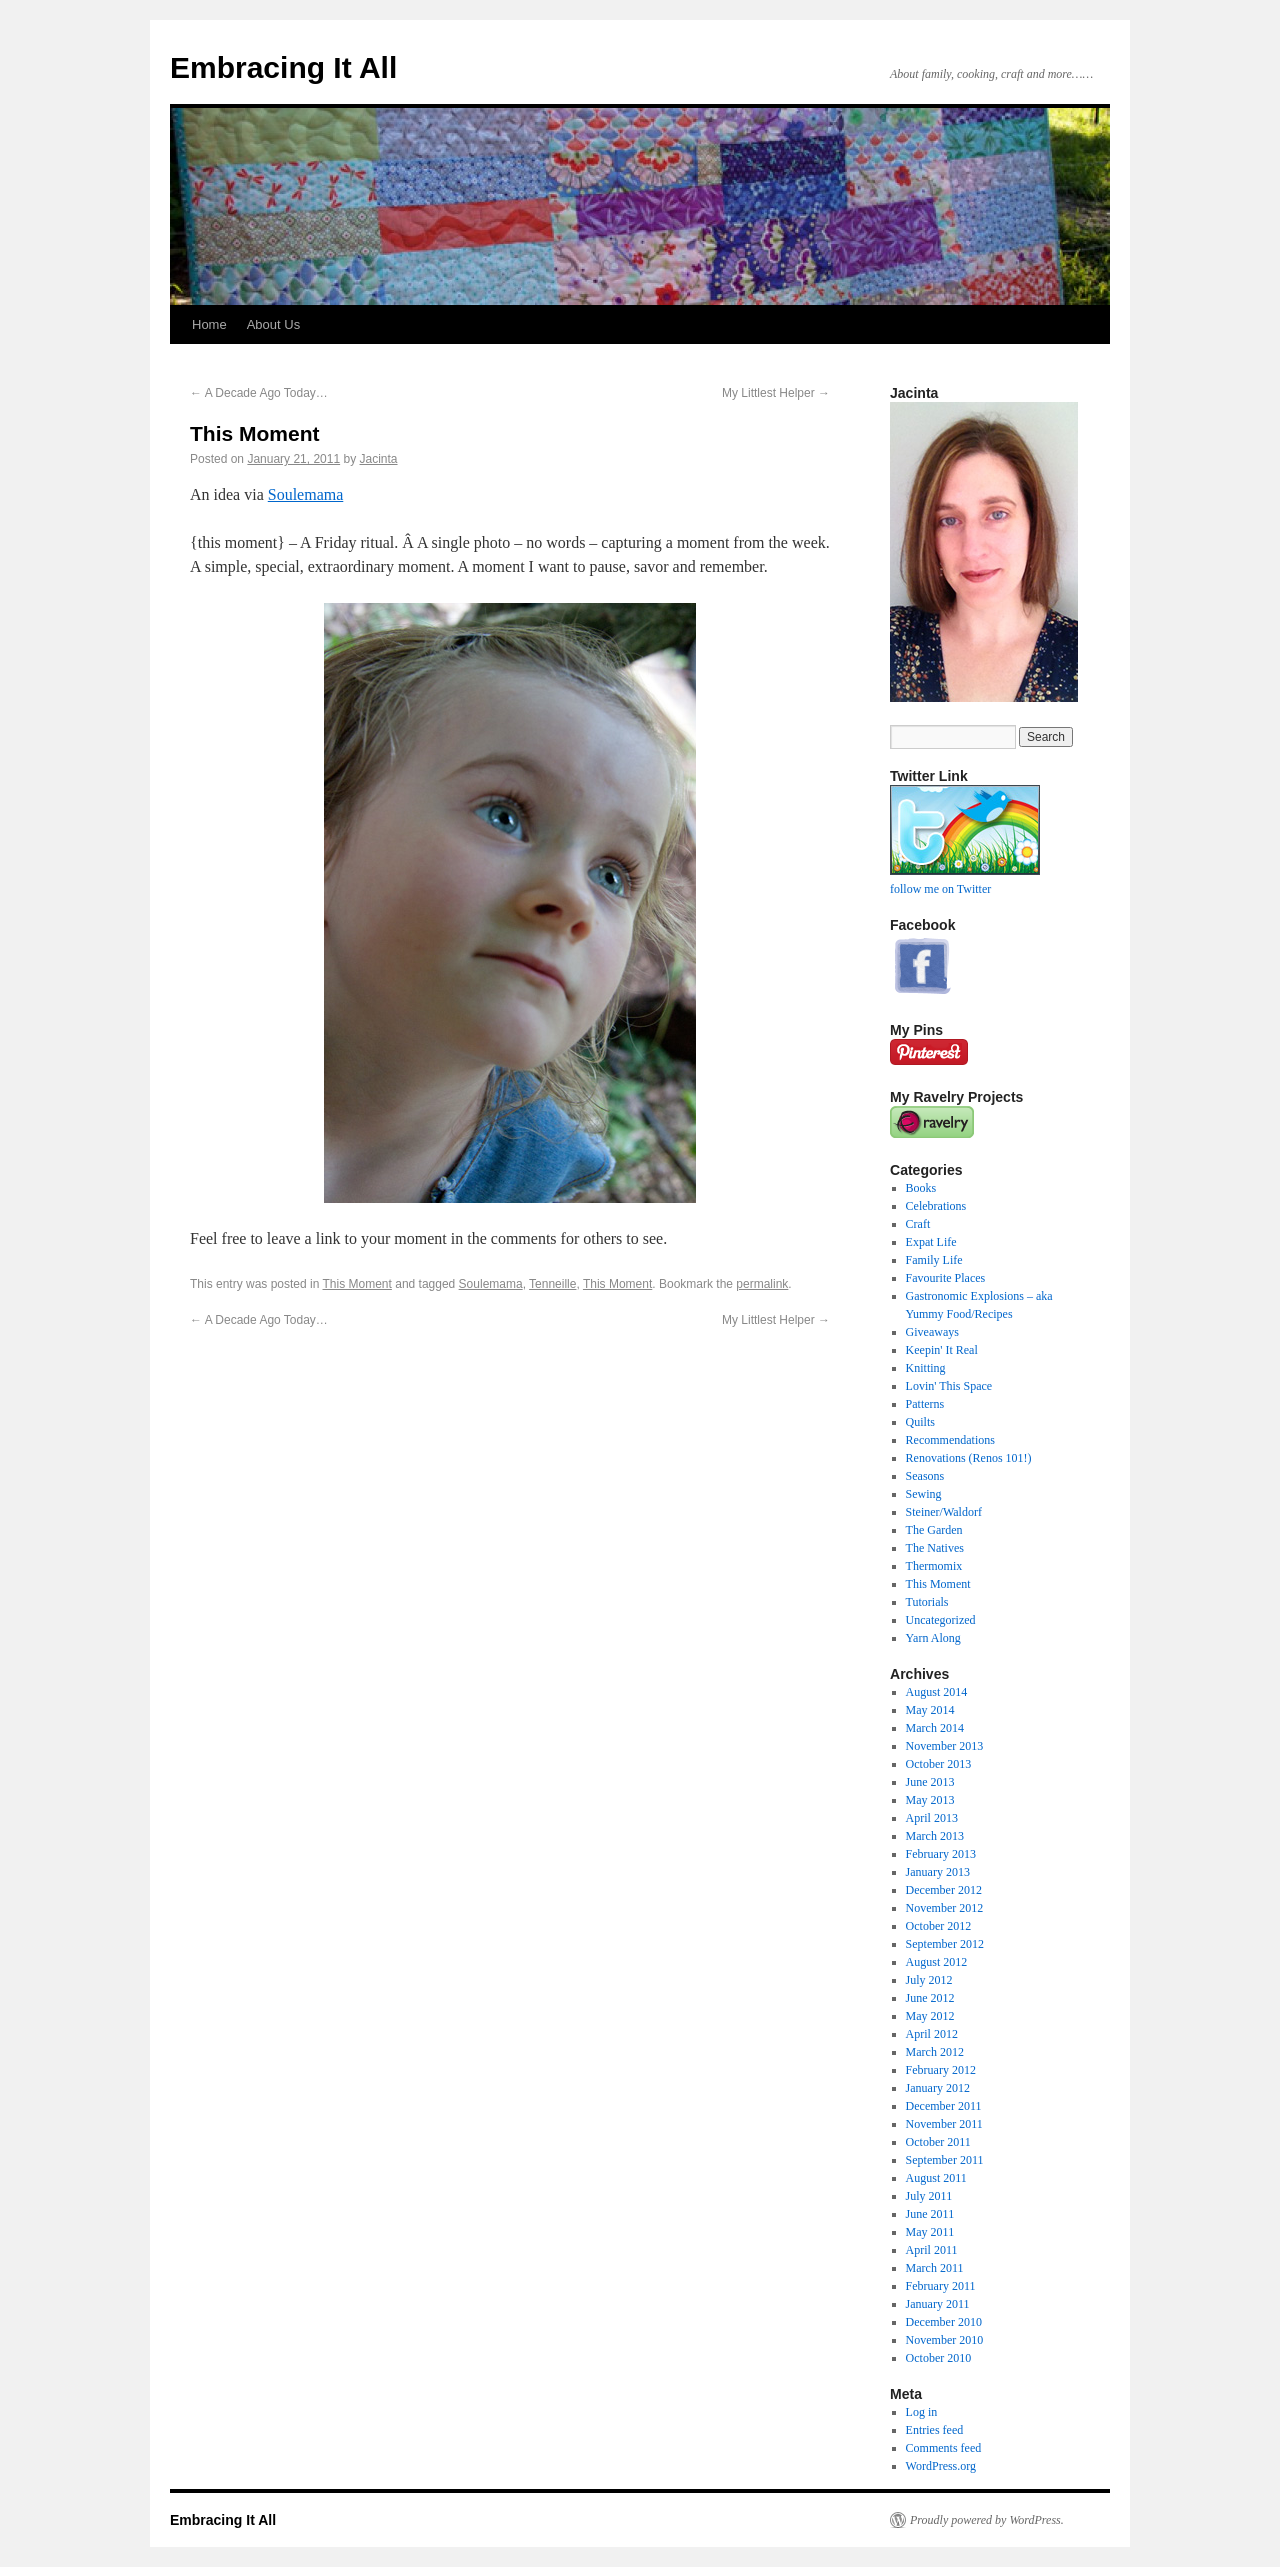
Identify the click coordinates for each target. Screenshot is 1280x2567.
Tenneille (552, 1284)
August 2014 (937, 1692)
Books (921, 1188)
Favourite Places (946, 1278)
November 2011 (944, 2124)
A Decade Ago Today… (259, 393)
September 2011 (945, 2160)
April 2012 (932, 2034)
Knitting (926, 1368)
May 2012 (930, 2016)
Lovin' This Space (949, 1386)
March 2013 (935, 1836)
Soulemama (306, 494)
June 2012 (930, 1998)
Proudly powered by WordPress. (987, 2520)
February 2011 (941, 2286)
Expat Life (931, 1242)
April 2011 (932, 2250)
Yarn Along (933, 1638)
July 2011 (929, 2196)
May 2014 (930, 1710)
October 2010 (939, 2358)
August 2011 (936, 2178)
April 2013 (932, 1818)
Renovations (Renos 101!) (969, 1458)
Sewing (924, 1494)
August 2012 (937, 1962)
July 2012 (929, 1980)
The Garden (934, 1530)
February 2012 (941, 2070)
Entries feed (935, 2430)
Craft (918, 1224)
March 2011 (935, 2268)
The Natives (935, 1548)
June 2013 (930, 1782)
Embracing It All (283, 67)
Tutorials (927, 1602)
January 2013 (938, 1872)
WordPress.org (941, 2466)
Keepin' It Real (942, 1350)
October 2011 (938, 2142)
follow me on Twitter (940, 889)
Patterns (925, 1404)
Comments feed (944, 2448)
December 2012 (944, 1890)
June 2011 (930, 2214)
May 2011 (930, 2232)
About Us (273, 324)
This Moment (357, 1284)
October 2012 (939, 1926)
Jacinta (379, 459)
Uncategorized (941, 1620)
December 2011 (944, 2106)
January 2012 (938, 2088)
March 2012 (935, 2052)
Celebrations (936, 1206)
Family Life (934, 1260)
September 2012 (945, 1944)
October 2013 (939, 1764)
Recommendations (950, 1440)
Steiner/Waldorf (944, 1512)
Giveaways (932, 1332)
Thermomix (934, 1566)
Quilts (920, 1422)
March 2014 (935, 1728)
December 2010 (944, 2322)
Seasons (925, 1476)
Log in (922, 2412)
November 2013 (945, 1746)
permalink (762, 1284)
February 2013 (941, 1854)
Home (209, 324)
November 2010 (945, 2340)
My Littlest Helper (776, 393)
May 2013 (930, 1800)
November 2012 (945, 1908)
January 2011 (938, 2304)
